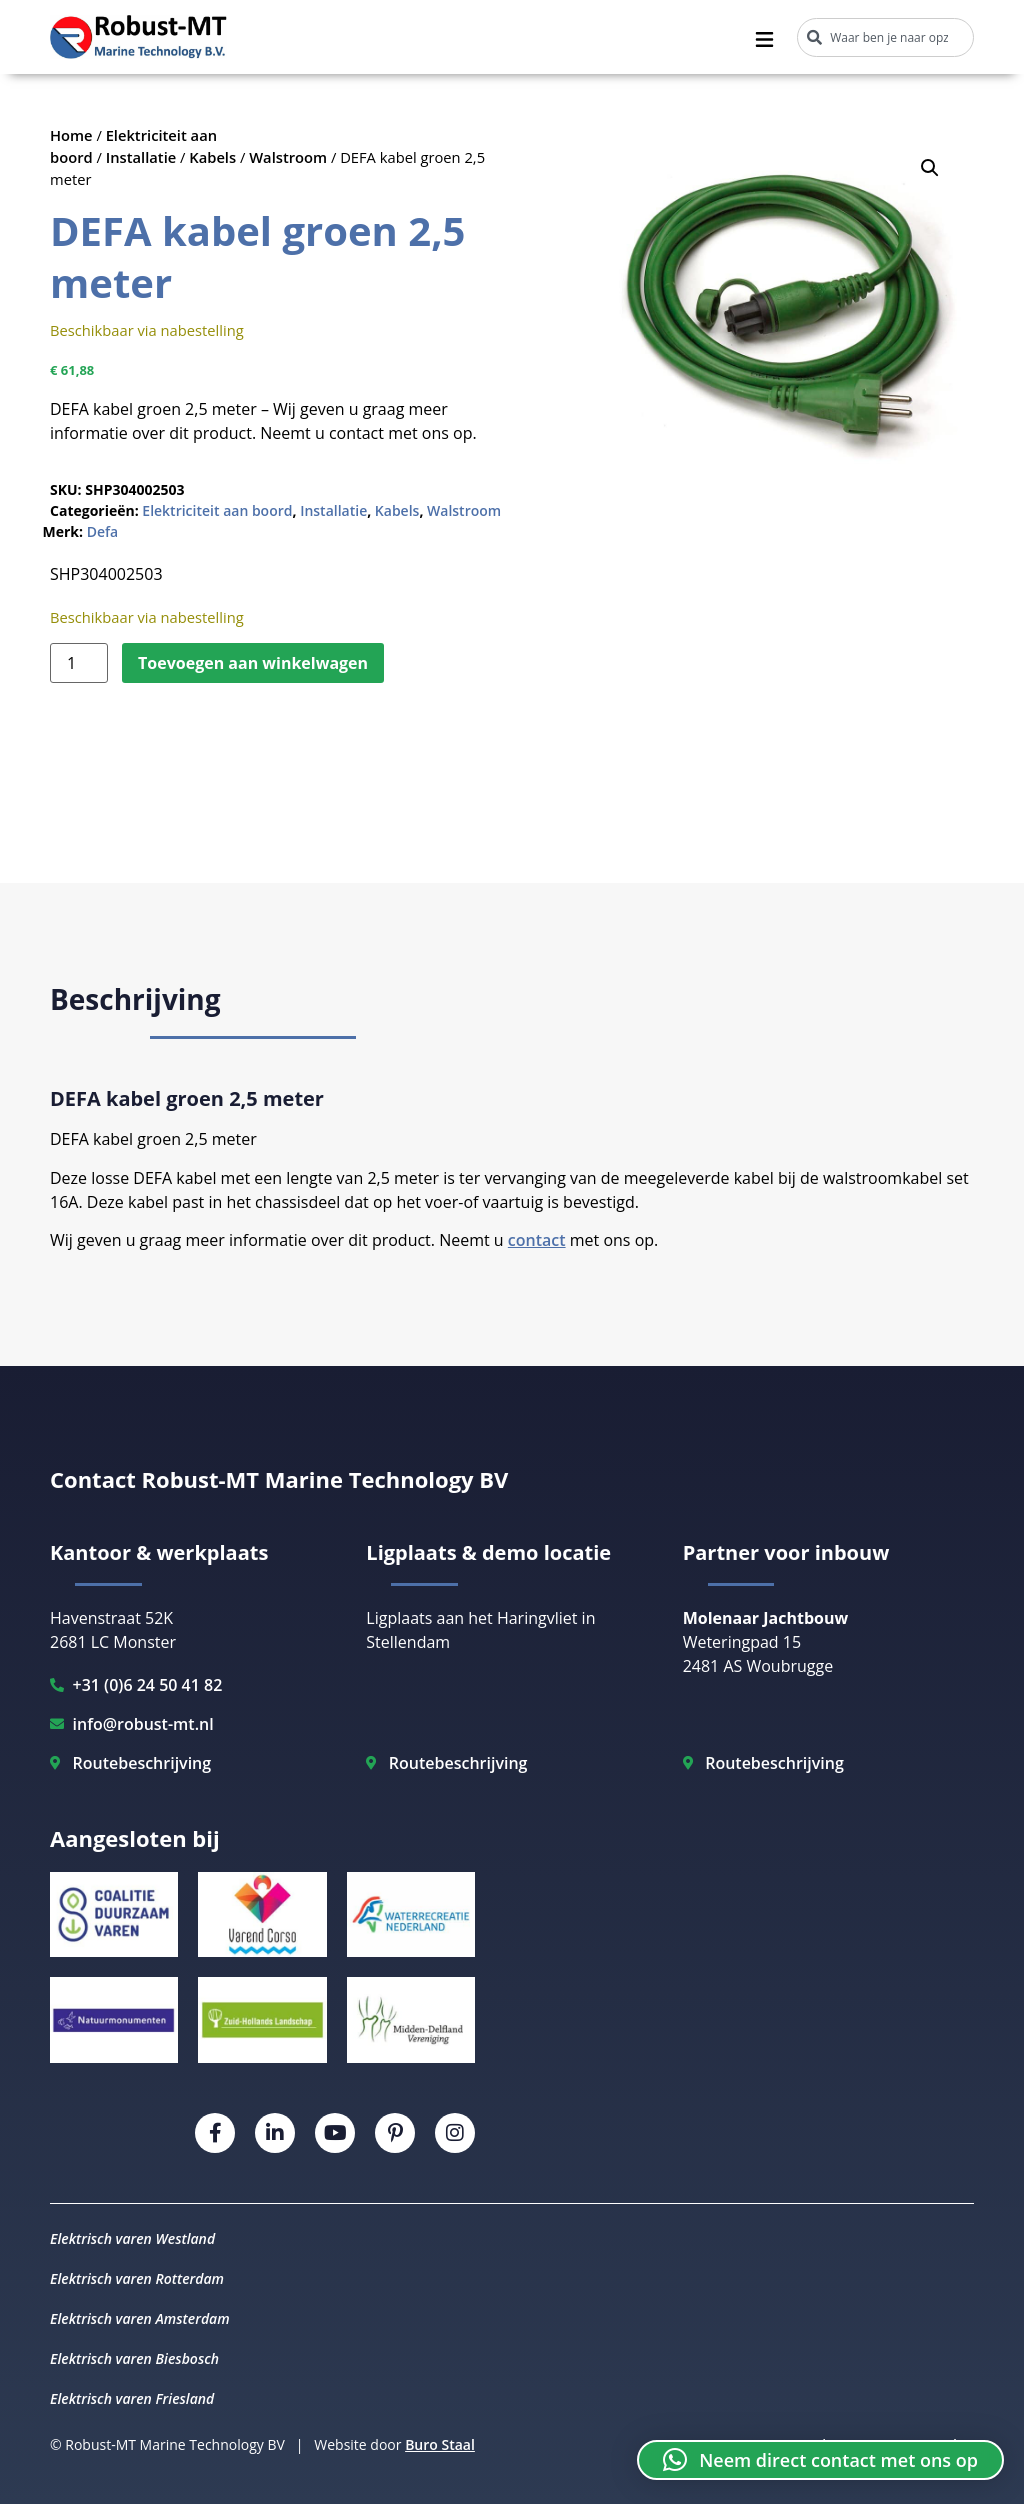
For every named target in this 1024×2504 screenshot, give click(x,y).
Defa (103, 531)
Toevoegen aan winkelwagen (253, 663)
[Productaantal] (79, 663)
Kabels (212, 157)
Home (71, 135)
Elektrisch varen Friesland (132, 2398)
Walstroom (288, 157)
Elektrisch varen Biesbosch (134, 2358)
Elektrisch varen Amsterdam (140, 2318)
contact (537, 1240)
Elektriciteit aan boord (217, 510)
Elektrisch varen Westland (132, 2238)
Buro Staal (440, 2444)
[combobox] (885, 37)
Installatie (141, 157)
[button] (930, 168)
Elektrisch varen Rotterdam (137, 2278)
